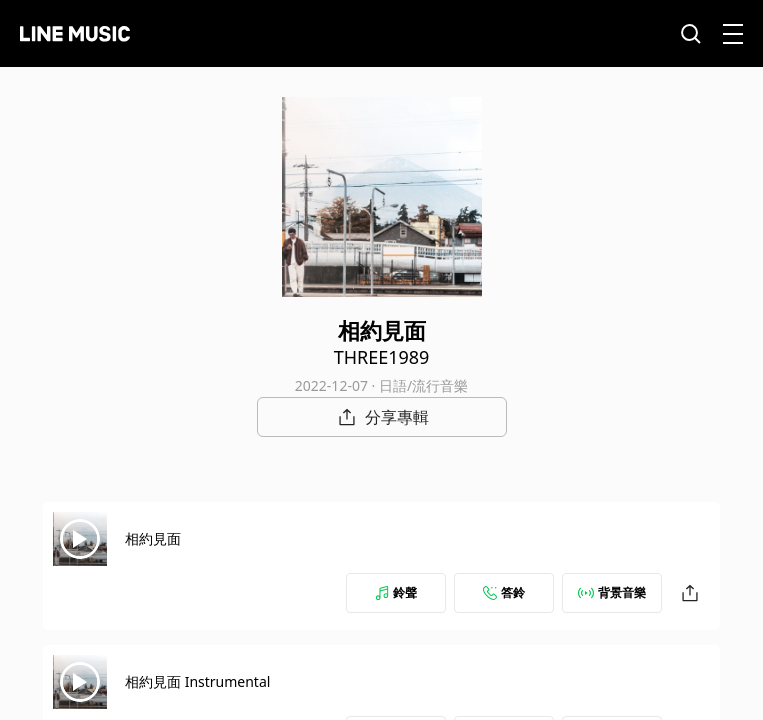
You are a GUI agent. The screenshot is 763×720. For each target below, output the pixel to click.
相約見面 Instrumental (197, 681)
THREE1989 (382, 357)
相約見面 (153, 538)
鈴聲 (396, 592)
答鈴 (504, 592)
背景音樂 (612, 592)
